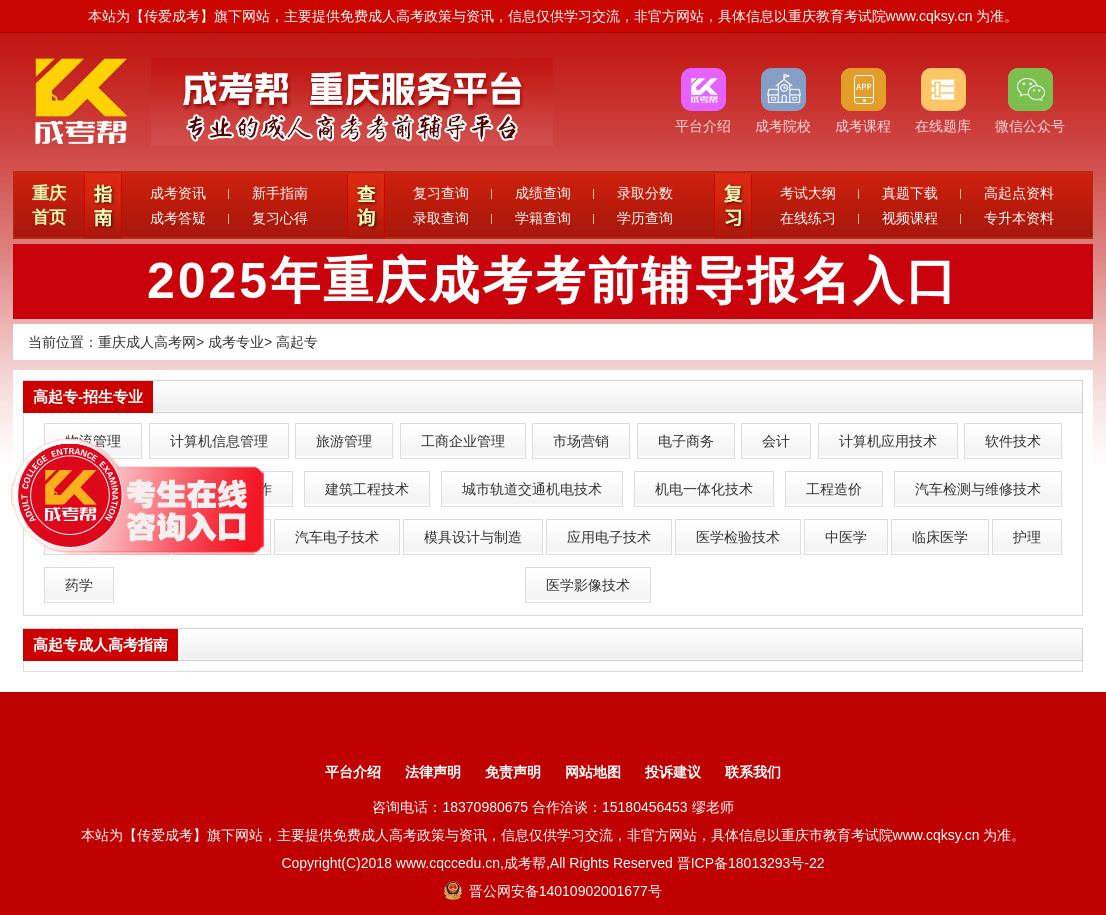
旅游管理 (344, 441)
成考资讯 (178, 193)
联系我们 (753, 772)
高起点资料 (1019, 193)
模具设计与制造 (473, 537)
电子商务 (686, 441)
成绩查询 (543, 193)
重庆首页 (49, 205)
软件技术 (1013, 441)
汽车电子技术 (337, 537)
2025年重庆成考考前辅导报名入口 (553, 281)
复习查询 (441, 193)
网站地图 (593, 772)
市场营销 (581, 441)
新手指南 (280, 193)
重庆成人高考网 (147, 342)
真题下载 (910, 193)
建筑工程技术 (367, 489)
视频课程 (910, 218)
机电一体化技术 (704, 489)
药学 (79, 585)
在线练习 (808, 218)
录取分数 (645, 193)
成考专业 (236, 342)
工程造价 (834, 489)
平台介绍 (353, 772)
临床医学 (940, 537)
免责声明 (513, 772)
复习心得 (280, 218)
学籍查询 (543, 218)
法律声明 (433, 772)
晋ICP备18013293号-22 (751, 863)
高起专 (297, 342)
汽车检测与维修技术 (978, 489)
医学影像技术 (588, 585)
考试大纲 (808, 193)
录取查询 (441, 218)
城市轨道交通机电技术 (532, 489)
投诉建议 (673, 772)
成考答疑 (178, 218)
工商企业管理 (463, 441)
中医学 (846, 537)
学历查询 (645, 218)
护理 (1027, 537)
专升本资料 (1019, 218)
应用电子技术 (609, 537)
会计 (776, 441)
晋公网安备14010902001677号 (552, 891)
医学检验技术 (738, 537)
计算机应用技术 (888, 441)
